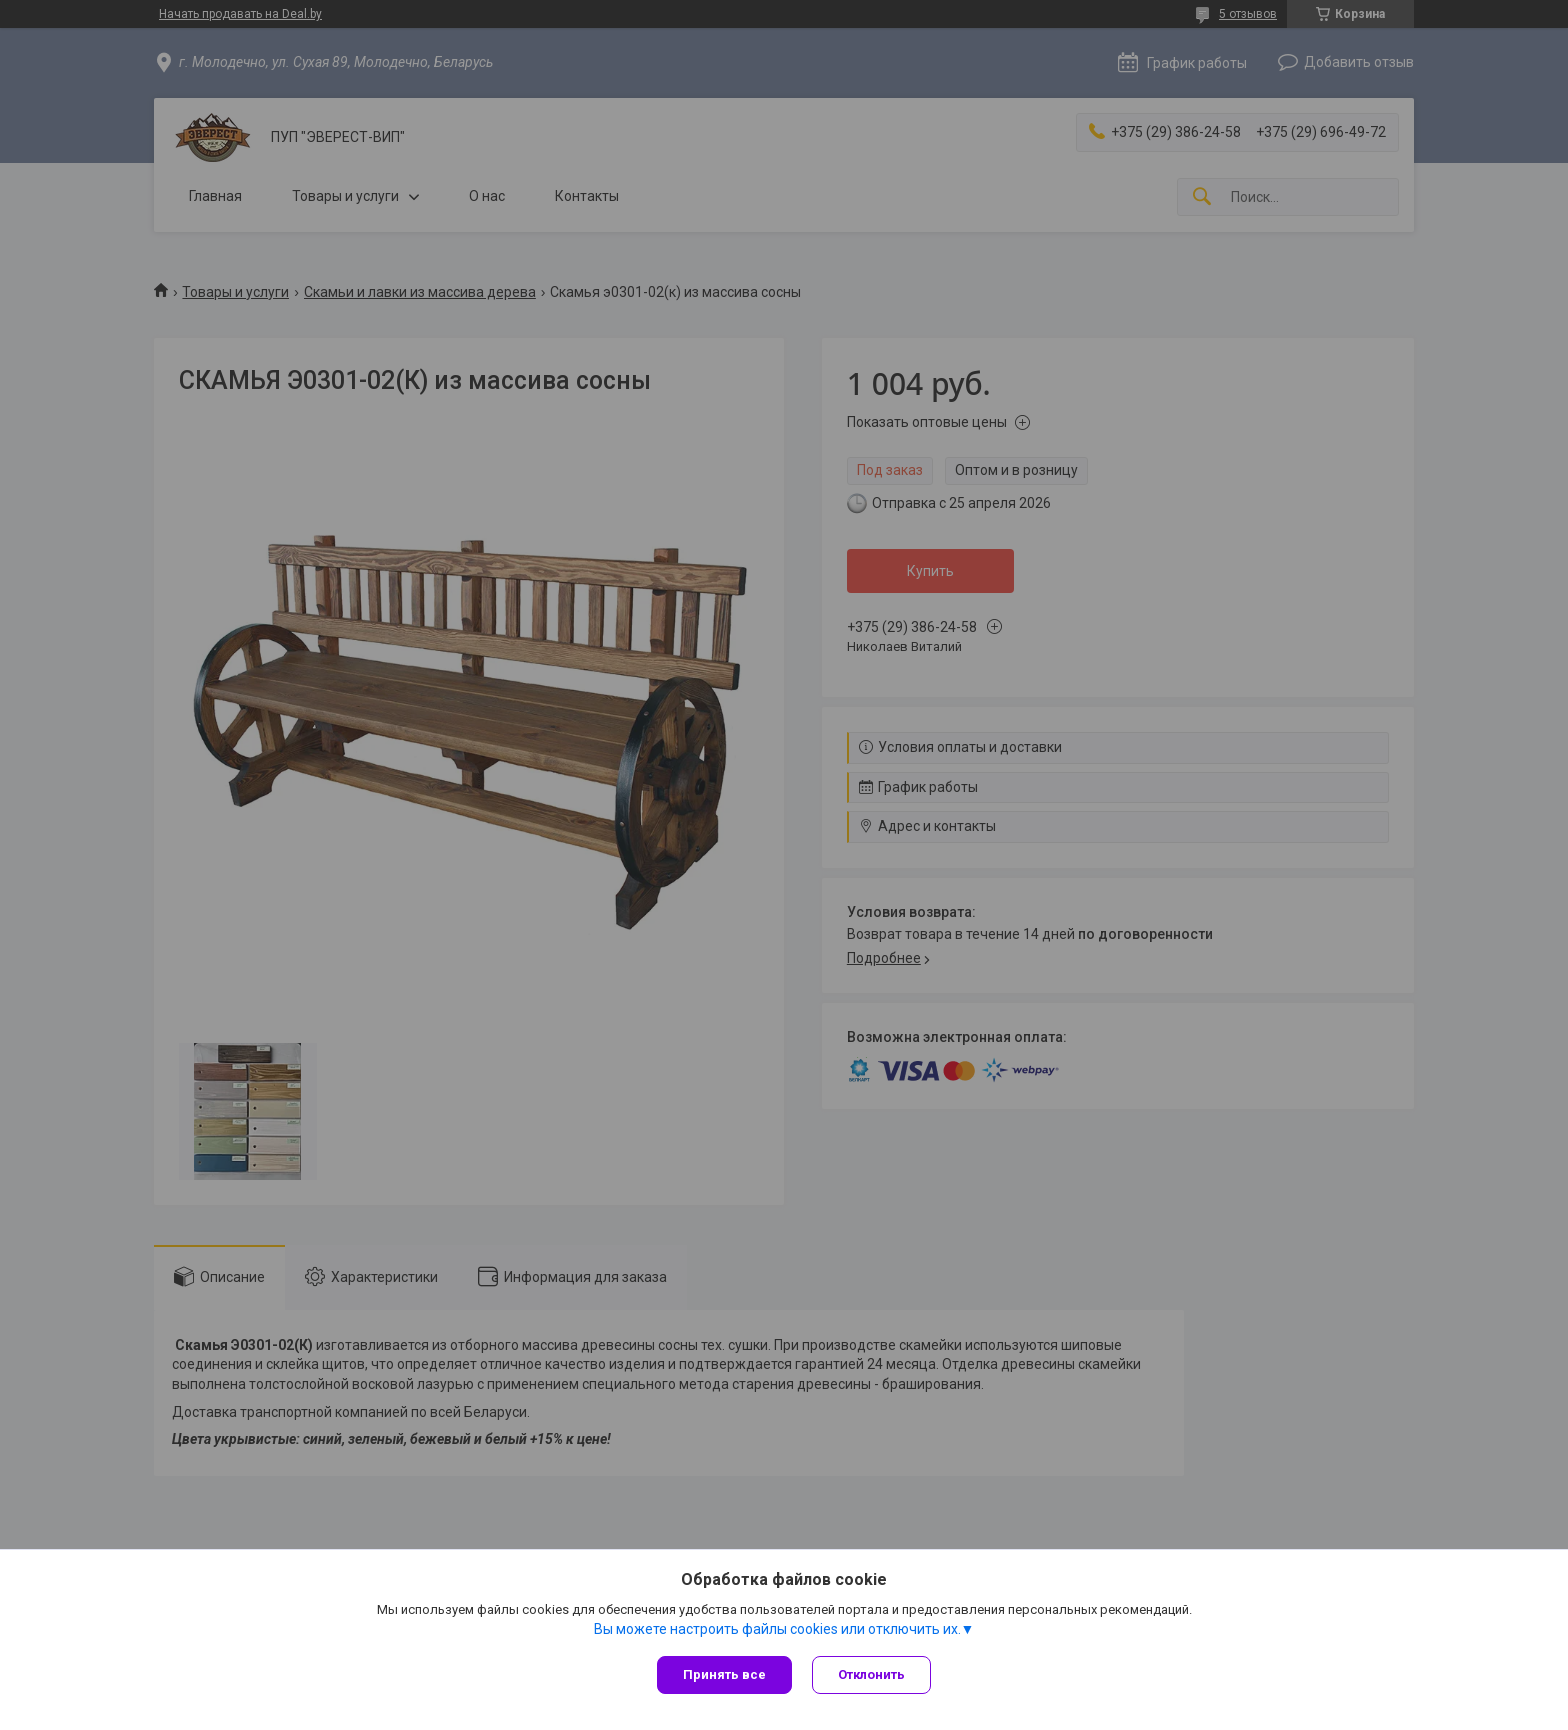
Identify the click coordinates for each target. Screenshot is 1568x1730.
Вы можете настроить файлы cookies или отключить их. (777, 1629)
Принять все (724, 1674)
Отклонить (871, 1674)
